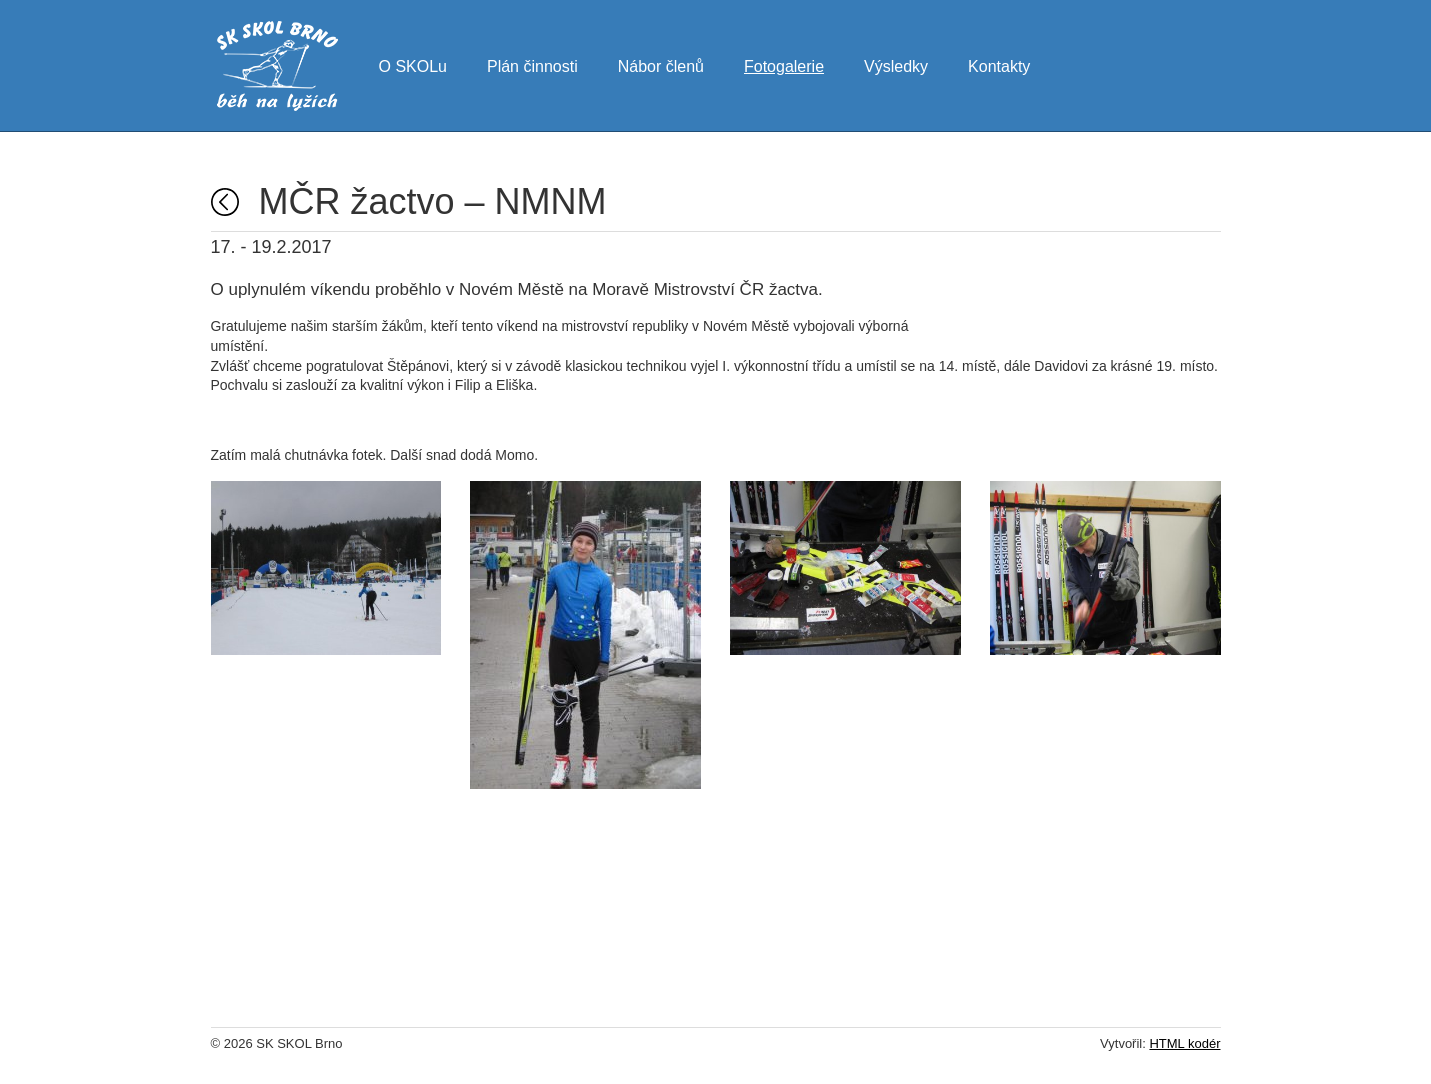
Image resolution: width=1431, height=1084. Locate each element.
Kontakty (999, 64)
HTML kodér (1184, 1043)
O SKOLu (413, 64)
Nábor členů (661, 64)
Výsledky (896, 64)
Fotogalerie (784, 64)
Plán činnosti (532, 64)
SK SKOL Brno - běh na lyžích (277, 66)
